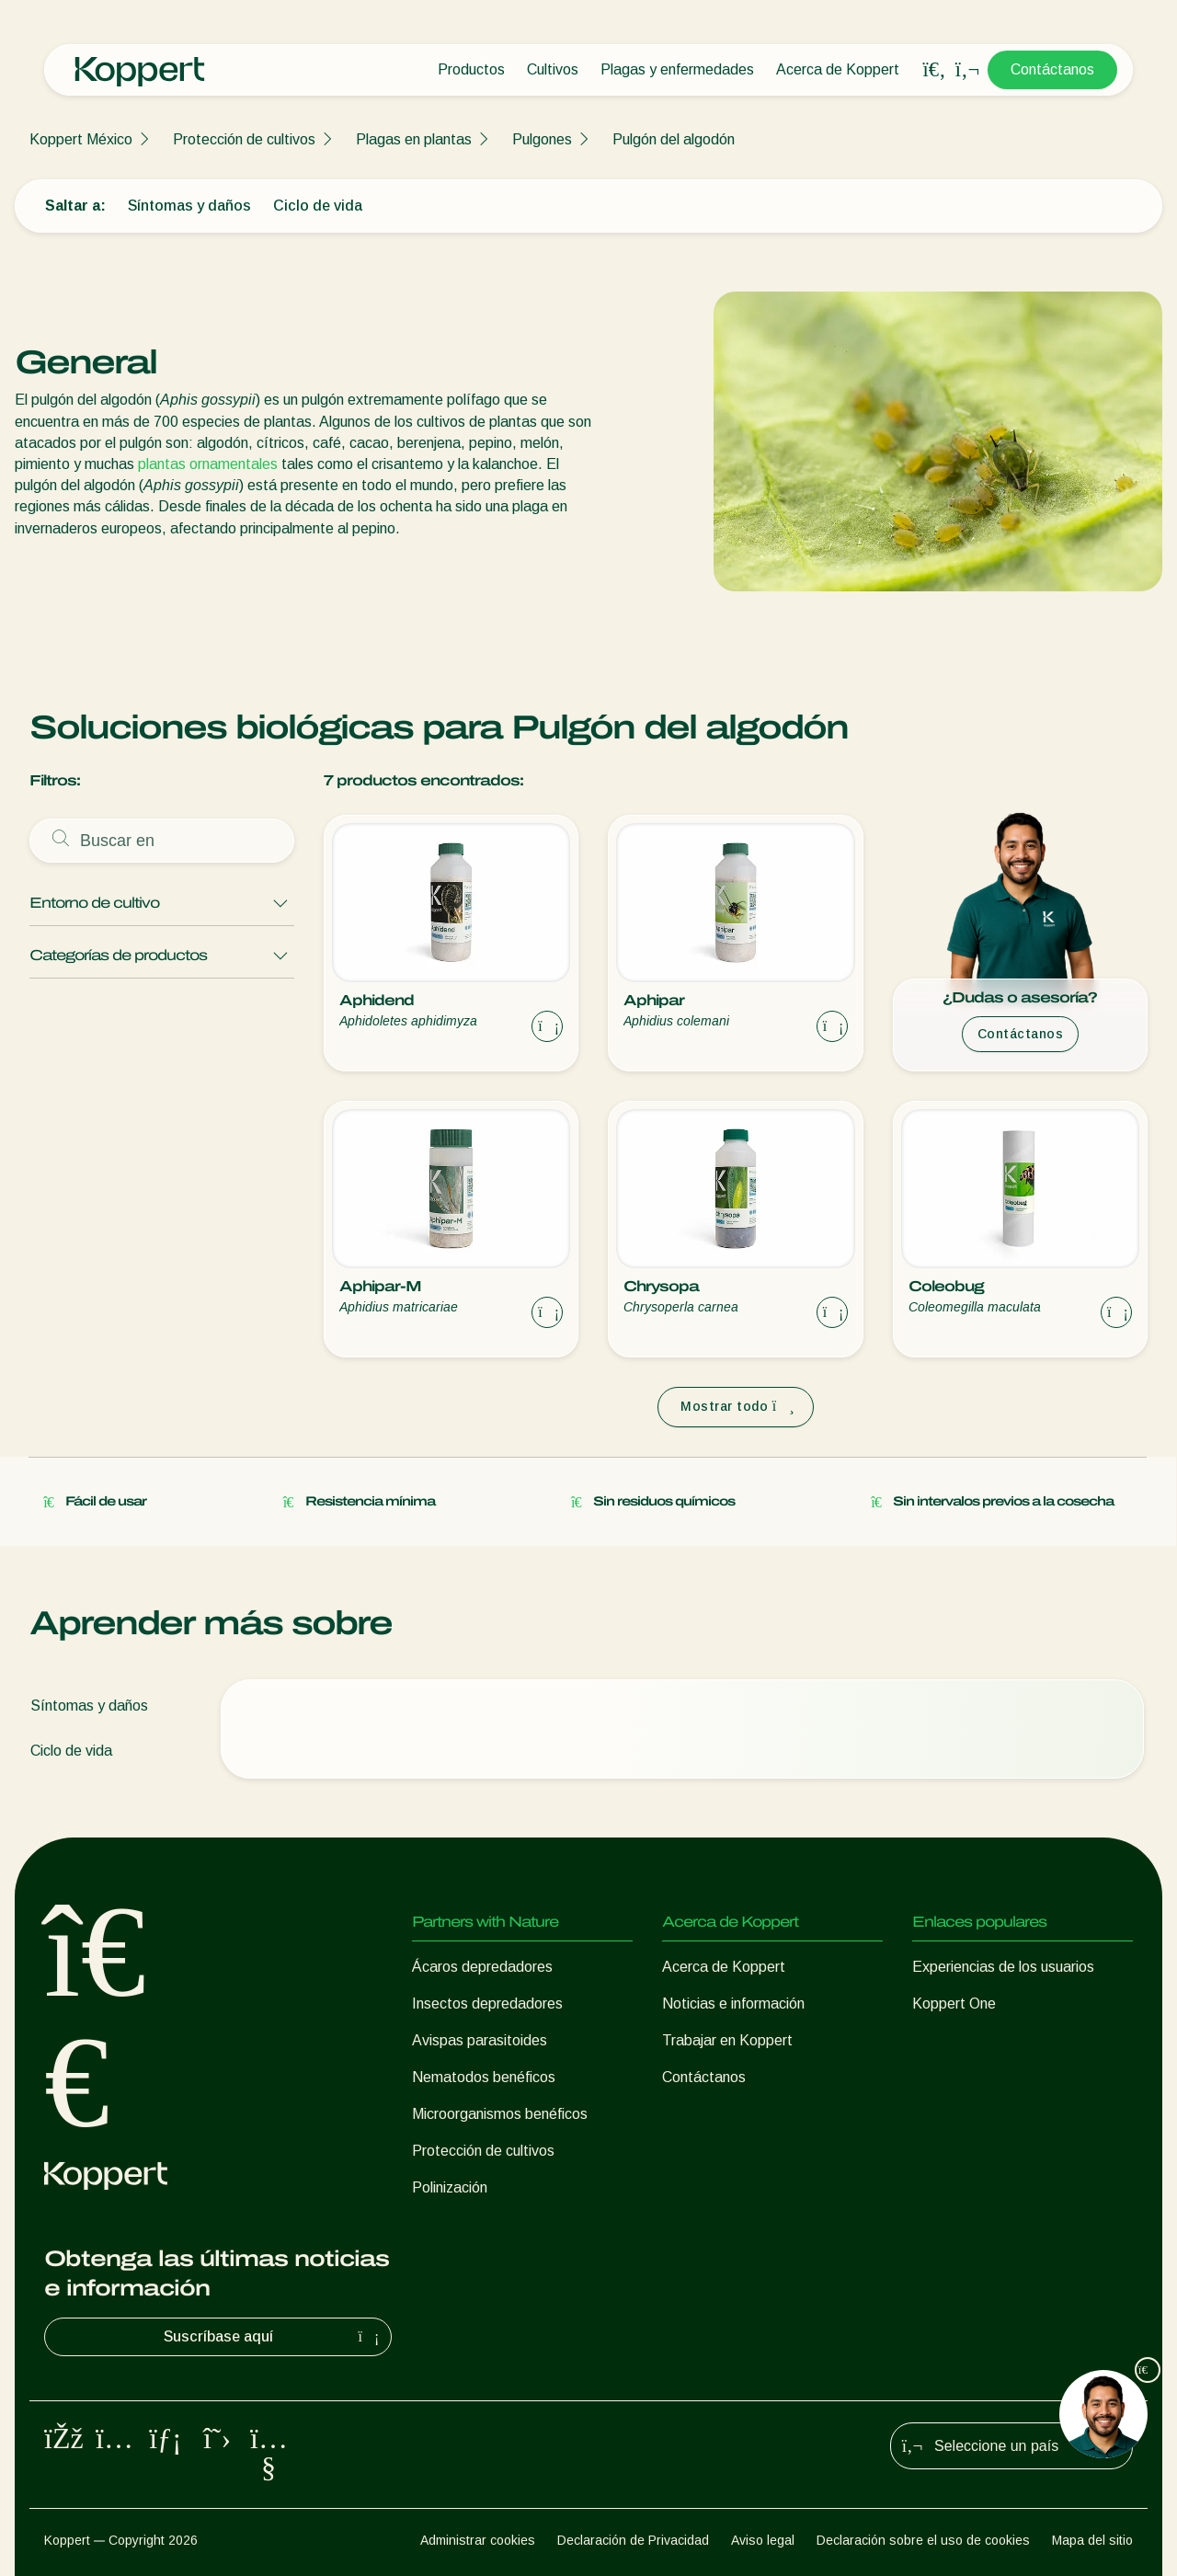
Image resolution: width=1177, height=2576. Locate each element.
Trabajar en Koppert (727, 2040)
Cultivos (552, 69)
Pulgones (542, 139)
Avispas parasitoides (479, 2040)
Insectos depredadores (487, 2003)
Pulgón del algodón (673, 139)
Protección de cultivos (244, 139)
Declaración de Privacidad (633, 2540)
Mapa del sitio (1092, 2540)
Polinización (449, 2187)
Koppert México (80, 139)
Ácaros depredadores (482, 1967)
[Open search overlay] (934, 70)
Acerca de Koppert (837, 69)
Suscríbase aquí (274, 2337)
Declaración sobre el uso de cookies (923, 2540)
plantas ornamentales (208, 464)
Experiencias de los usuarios (1003, 1967)
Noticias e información (733, 2003)
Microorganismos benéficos (500, 2114)
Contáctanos (1052, 69)
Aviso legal (762, 2540)
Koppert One (954, 2003)
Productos (471, 69)
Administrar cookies (477, 2540)
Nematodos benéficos (483, 2077)
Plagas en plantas (414, 139)
